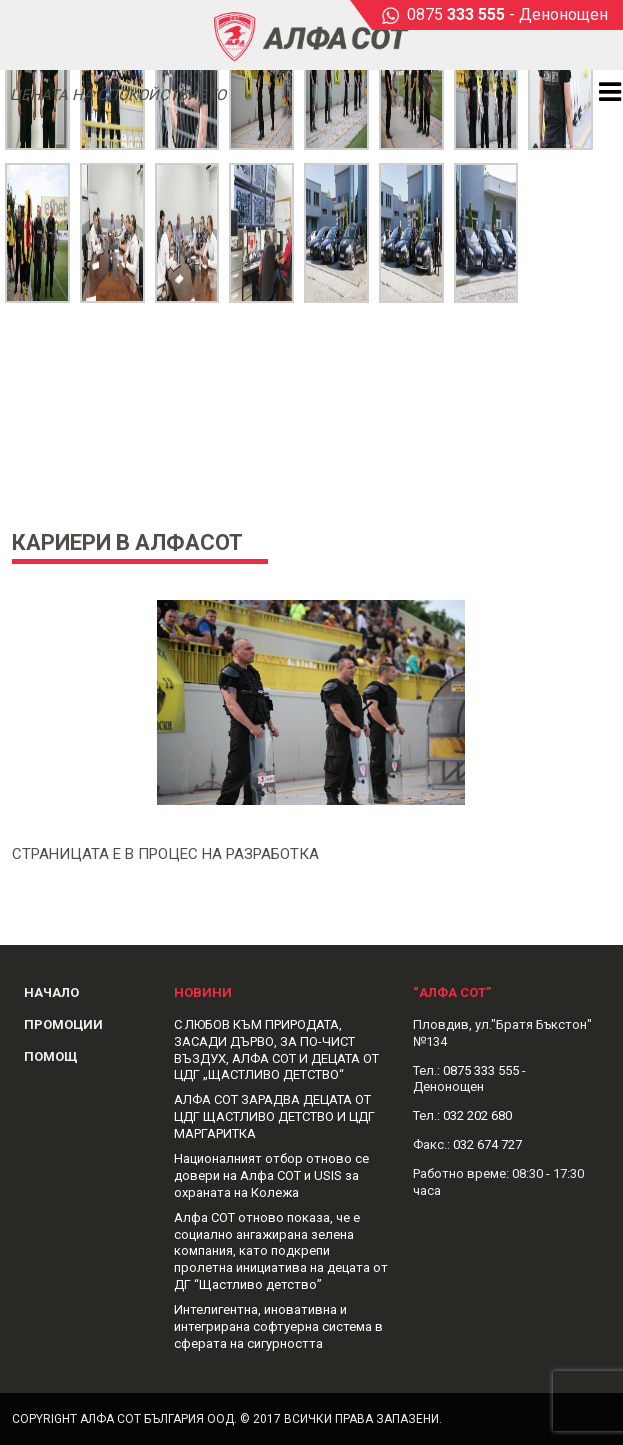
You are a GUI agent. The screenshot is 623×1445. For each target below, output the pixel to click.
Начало (51, 992)
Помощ (51, 1056)
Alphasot (312, 35)
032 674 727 (487, 1144)
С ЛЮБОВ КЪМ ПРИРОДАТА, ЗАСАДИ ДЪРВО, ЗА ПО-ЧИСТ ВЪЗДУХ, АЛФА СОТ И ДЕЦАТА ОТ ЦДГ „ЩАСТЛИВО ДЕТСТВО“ (276, 1050)
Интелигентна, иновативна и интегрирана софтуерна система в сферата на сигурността (278, 1326)
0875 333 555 (481, 1070)
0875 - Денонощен (507, 14)
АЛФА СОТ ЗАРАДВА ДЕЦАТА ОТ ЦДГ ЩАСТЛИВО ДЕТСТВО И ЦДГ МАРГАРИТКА (274, 1116)
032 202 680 (477, 1115)
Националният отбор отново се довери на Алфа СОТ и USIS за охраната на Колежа (271, 1175)
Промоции (63, 1024)
